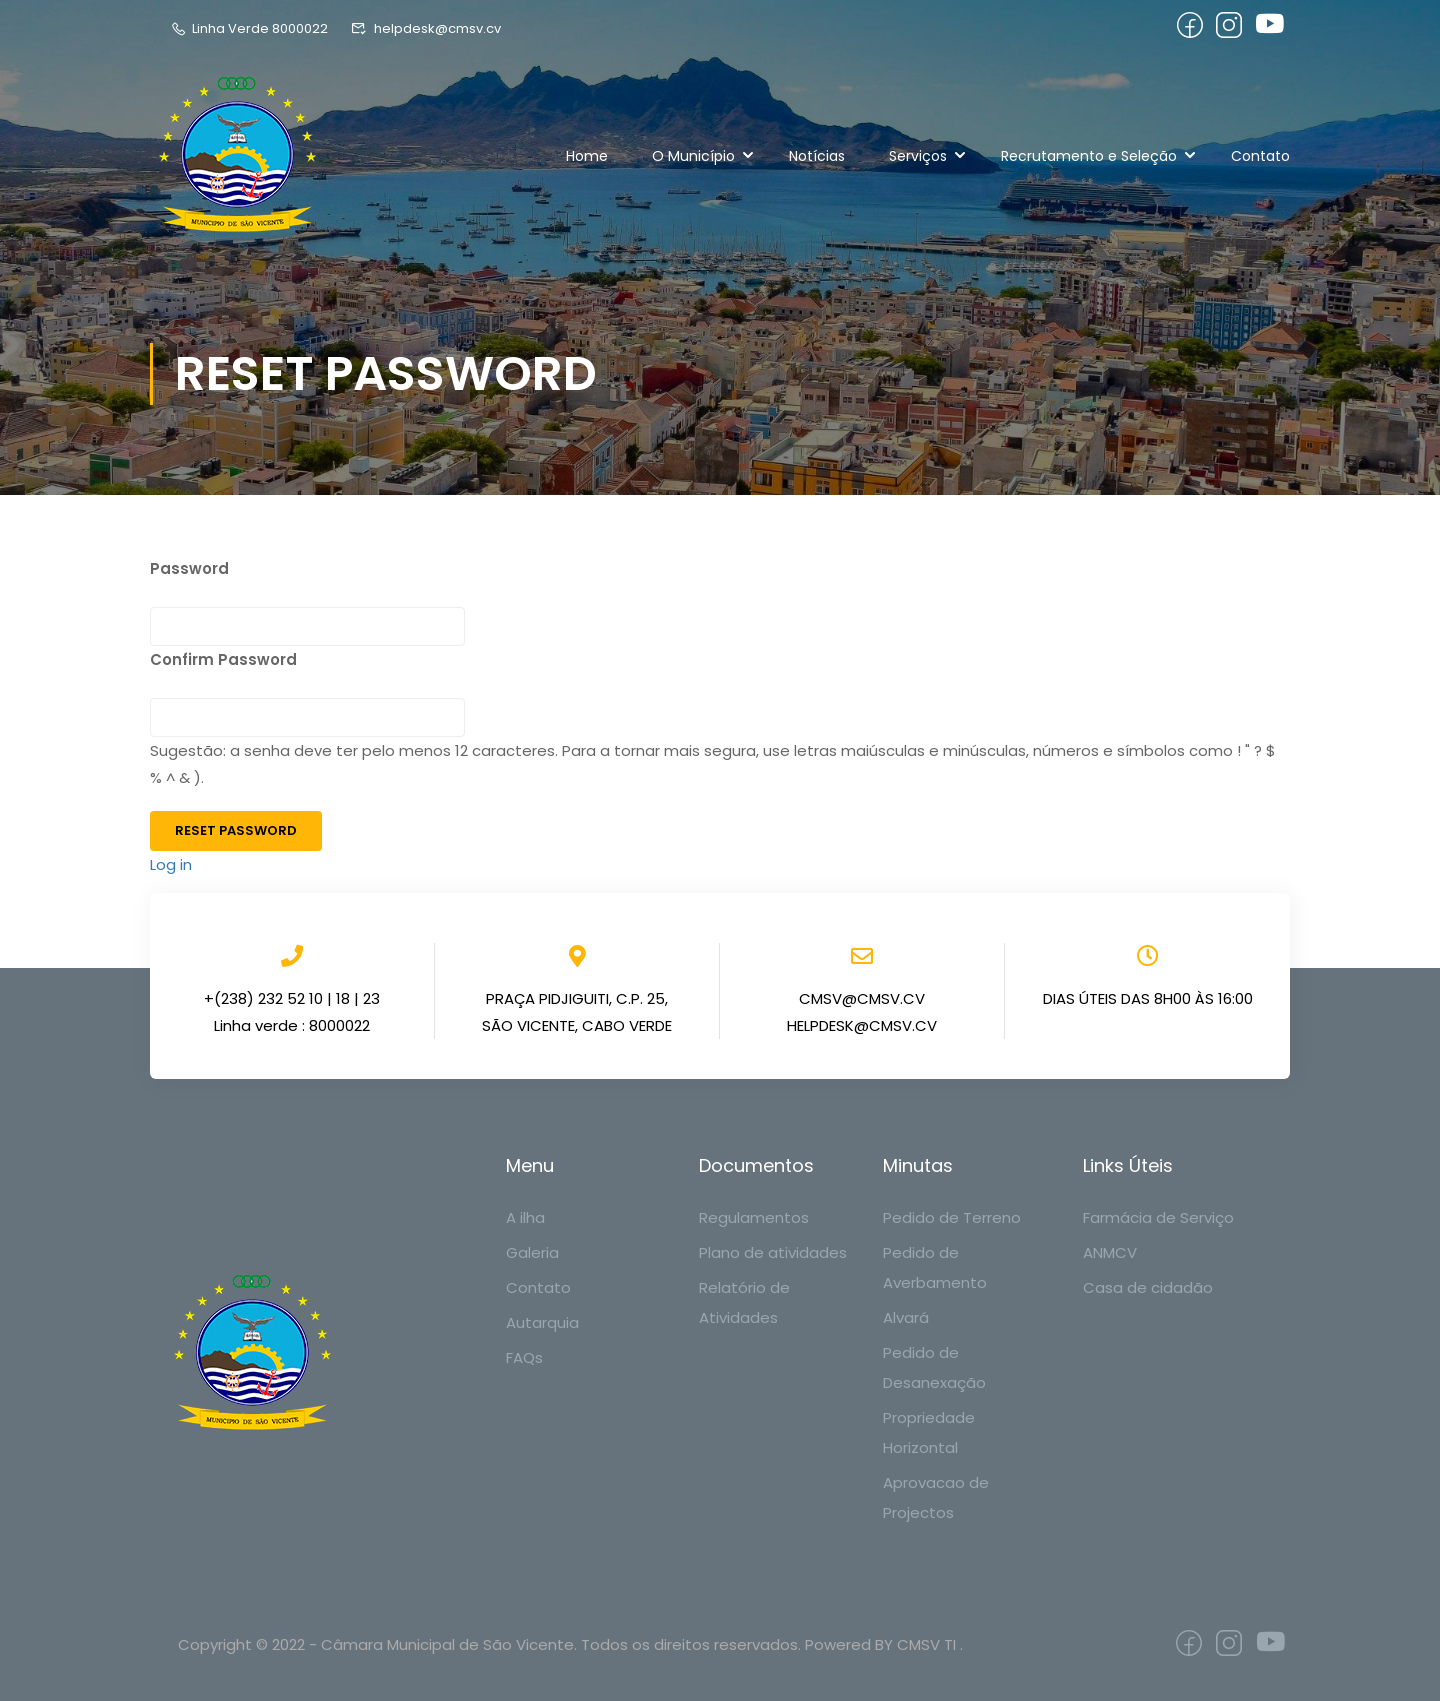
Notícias (817, 156)
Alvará (906, 1317)
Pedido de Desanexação (934, 1367)
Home (587, 156)
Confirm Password (223, 659)
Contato (1260, 156)
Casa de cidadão (1148, 1287)
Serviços (918, 156)
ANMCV (1110, 1252)
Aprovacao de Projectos (936, 1497)
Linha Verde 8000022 (249, 28)
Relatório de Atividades (744, 1302)
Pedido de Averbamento (935, 1267)
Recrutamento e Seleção (1089, 156)
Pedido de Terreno (952, 1217)
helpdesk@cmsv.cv (425, 28)
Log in (171, 864)
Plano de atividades (773, 1252)
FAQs (524, 1357)
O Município (693, 156)
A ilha (525, 1217)
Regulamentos (754, 1217)
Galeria (532, 1252)
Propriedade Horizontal (929, 1432)
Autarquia (542, 1322)
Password (189, 568)
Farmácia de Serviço (1158, 1217)
